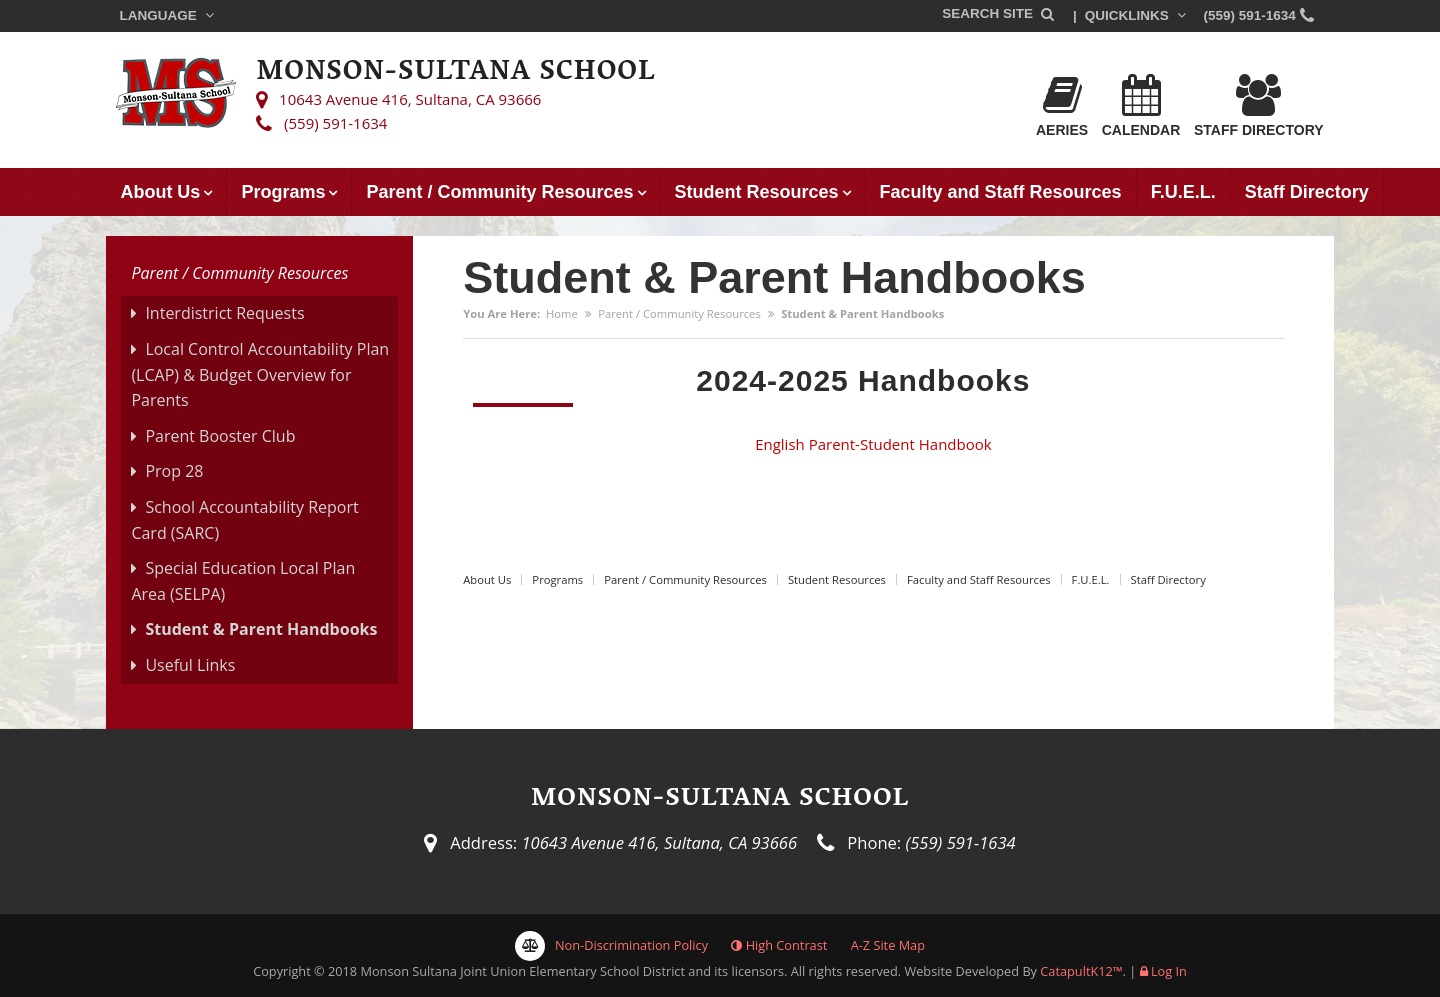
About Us (160, 192)
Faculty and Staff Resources (1001, 192)
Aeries (1062, 106)
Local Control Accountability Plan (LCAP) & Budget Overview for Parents (260, 374)
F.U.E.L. (1183, 192)
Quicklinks (1138, 15)
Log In (1169, 971)
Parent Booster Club (220, 436)
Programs (283, 192)
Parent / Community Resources (499, 192)
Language (168, 15)
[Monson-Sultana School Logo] (176, 95)
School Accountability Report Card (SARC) (244, 520)
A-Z (888, 945)
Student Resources (757, 192)
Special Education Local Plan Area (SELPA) (243, 581)
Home (562, 313)
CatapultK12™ (1081, 971)
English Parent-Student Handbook (873, 444)
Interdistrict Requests (224, 313)
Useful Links (190, 665)
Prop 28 (174, 471)
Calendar (1141, 106)
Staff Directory (1259, 106)
